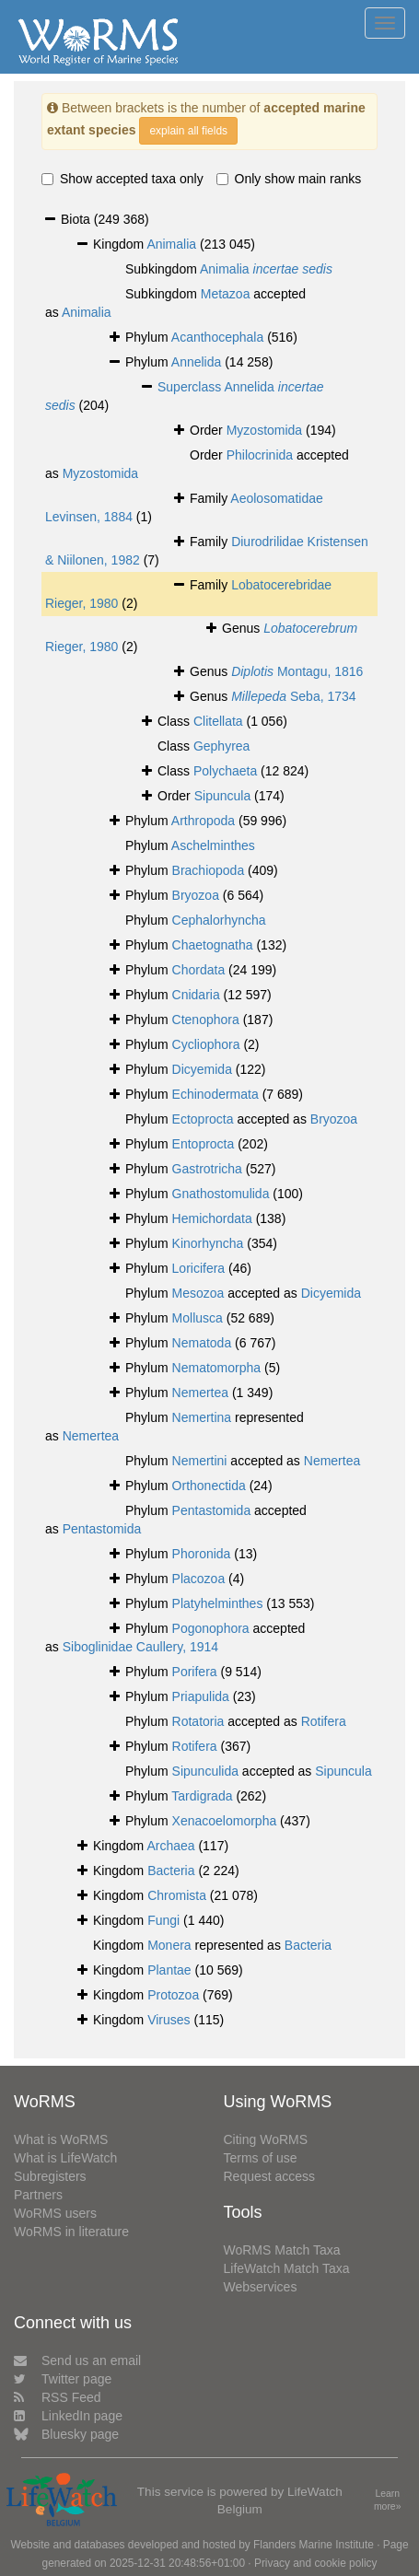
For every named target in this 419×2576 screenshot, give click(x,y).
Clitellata (218, 721)
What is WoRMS (61, 2139)
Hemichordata (212, 1218)
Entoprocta (203, 1143)
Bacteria (170, 1870)
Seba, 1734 (293, 696)
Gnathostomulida (221, 1193)
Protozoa (173, 1994)
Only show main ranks (289, 178)
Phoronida (201, 1553)
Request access (270, 2176)
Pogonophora (211, 1628)
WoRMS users (55, 2213)
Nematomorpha (217, 1367)
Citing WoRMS (266, 2139)
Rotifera (323, 1721)
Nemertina (202, 1417)
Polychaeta (225, 770)
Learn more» (388, 2500)
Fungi (163, 1920)
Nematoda (202, 1342)
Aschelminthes (213, 845)
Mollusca (197, 1318)
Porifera (194, 1671)
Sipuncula (222, 795)
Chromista (176, 1895)
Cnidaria (196, 994)
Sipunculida (205, 1771)
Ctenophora (205, 1019)
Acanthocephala (217, 337)
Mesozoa (198, 1293)
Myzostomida (264, 430)
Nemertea (200, 1392)
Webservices (260, 2286)
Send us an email (77, 2360)
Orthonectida (209, 1485)
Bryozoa (195, 895)
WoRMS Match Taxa (282, 2250)
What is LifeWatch (65, 2158)
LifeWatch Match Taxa (287, 2268)
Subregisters (50, 2176)
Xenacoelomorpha (224, 1820)
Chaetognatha (212, 945)
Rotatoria (198, 1721)
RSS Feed (57, 2397)
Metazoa (225, 293)
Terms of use (260, 2158)
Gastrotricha (207, 1168)
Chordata (199, 969)
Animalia (171, 244)
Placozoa (199, 1578)
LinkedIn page (68, 2415)
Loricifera (199, 1268)
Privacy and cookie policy (316, 2563)
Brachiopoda (208, 870)
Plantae (169, 1970)
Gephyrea (221, 746)
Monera (169, 1945)
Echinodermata (215, 1094)
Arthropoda (203, 820)
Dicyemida (202, 1069)
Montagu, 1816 (297, 671)
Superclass (190, 386)
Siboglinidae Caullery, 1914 (140, 1646)
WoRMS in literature (71, 2231)
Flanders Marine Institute (313, 2544)
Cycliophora (206, 1044)
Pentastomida (211, 1510)
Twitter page (62, 2379)
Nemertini (199, 1460)
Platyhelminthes (217, 1603)
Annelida (196, 362)
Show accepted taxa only (122, 178)
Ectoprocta (203, 1119)
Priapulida (200, 1696)
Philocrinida (260, 455)
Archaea (170, 1845)
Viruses (168, 2019)
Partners (38, 2194)
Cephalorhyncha (219, 920)
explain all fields (188, 130)
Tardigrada (201, 1796)
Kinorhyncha (208, 1243)
